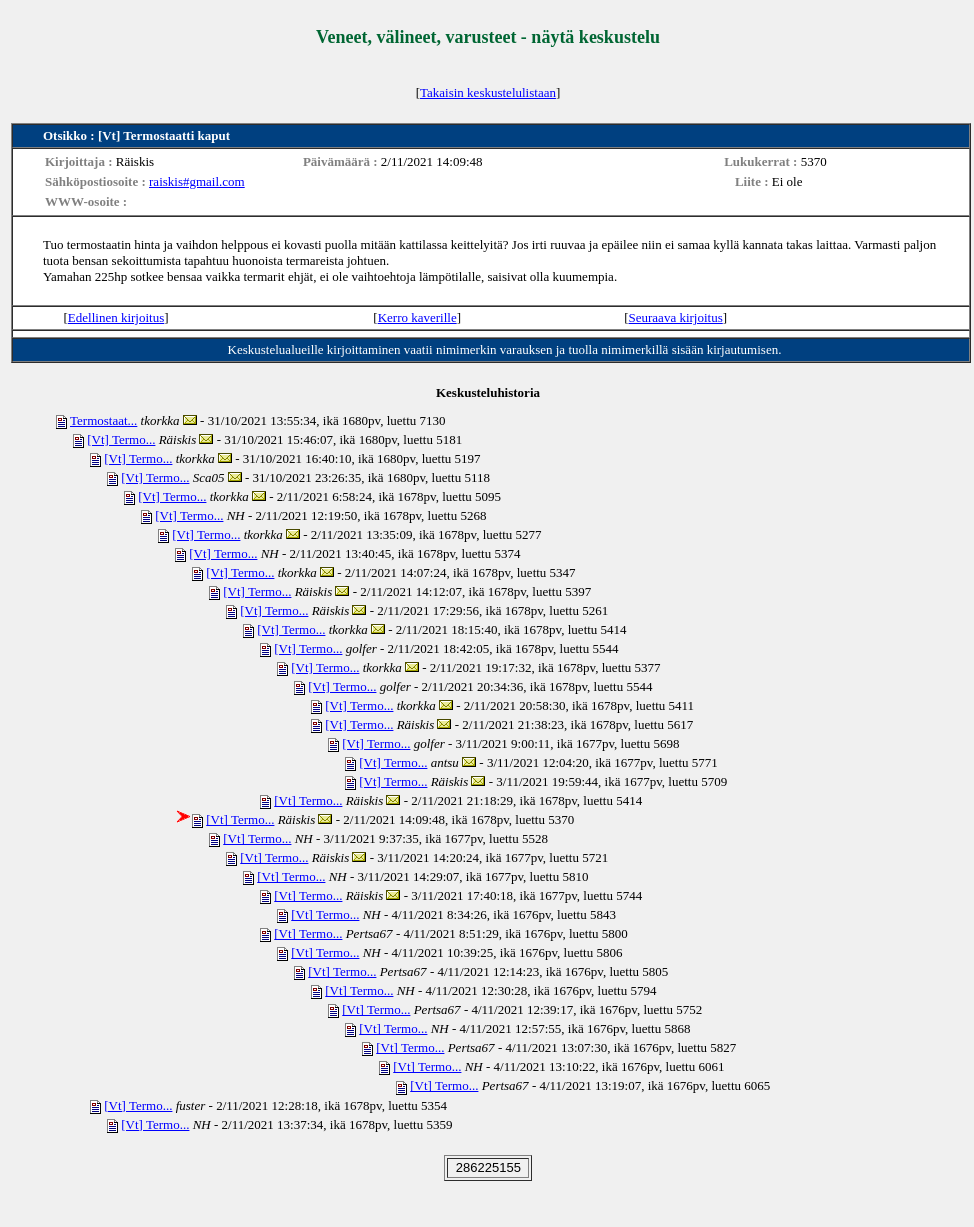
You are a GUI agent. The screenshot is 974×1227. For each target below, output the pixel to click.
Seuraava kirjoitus (676, 317)
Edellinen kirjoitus (116, 317)
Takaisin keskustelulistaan (488, 92)
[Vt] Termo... (121, 439)
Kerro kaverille (417, 317)
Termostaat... (103, 420)
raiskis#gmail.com (197, 181)
